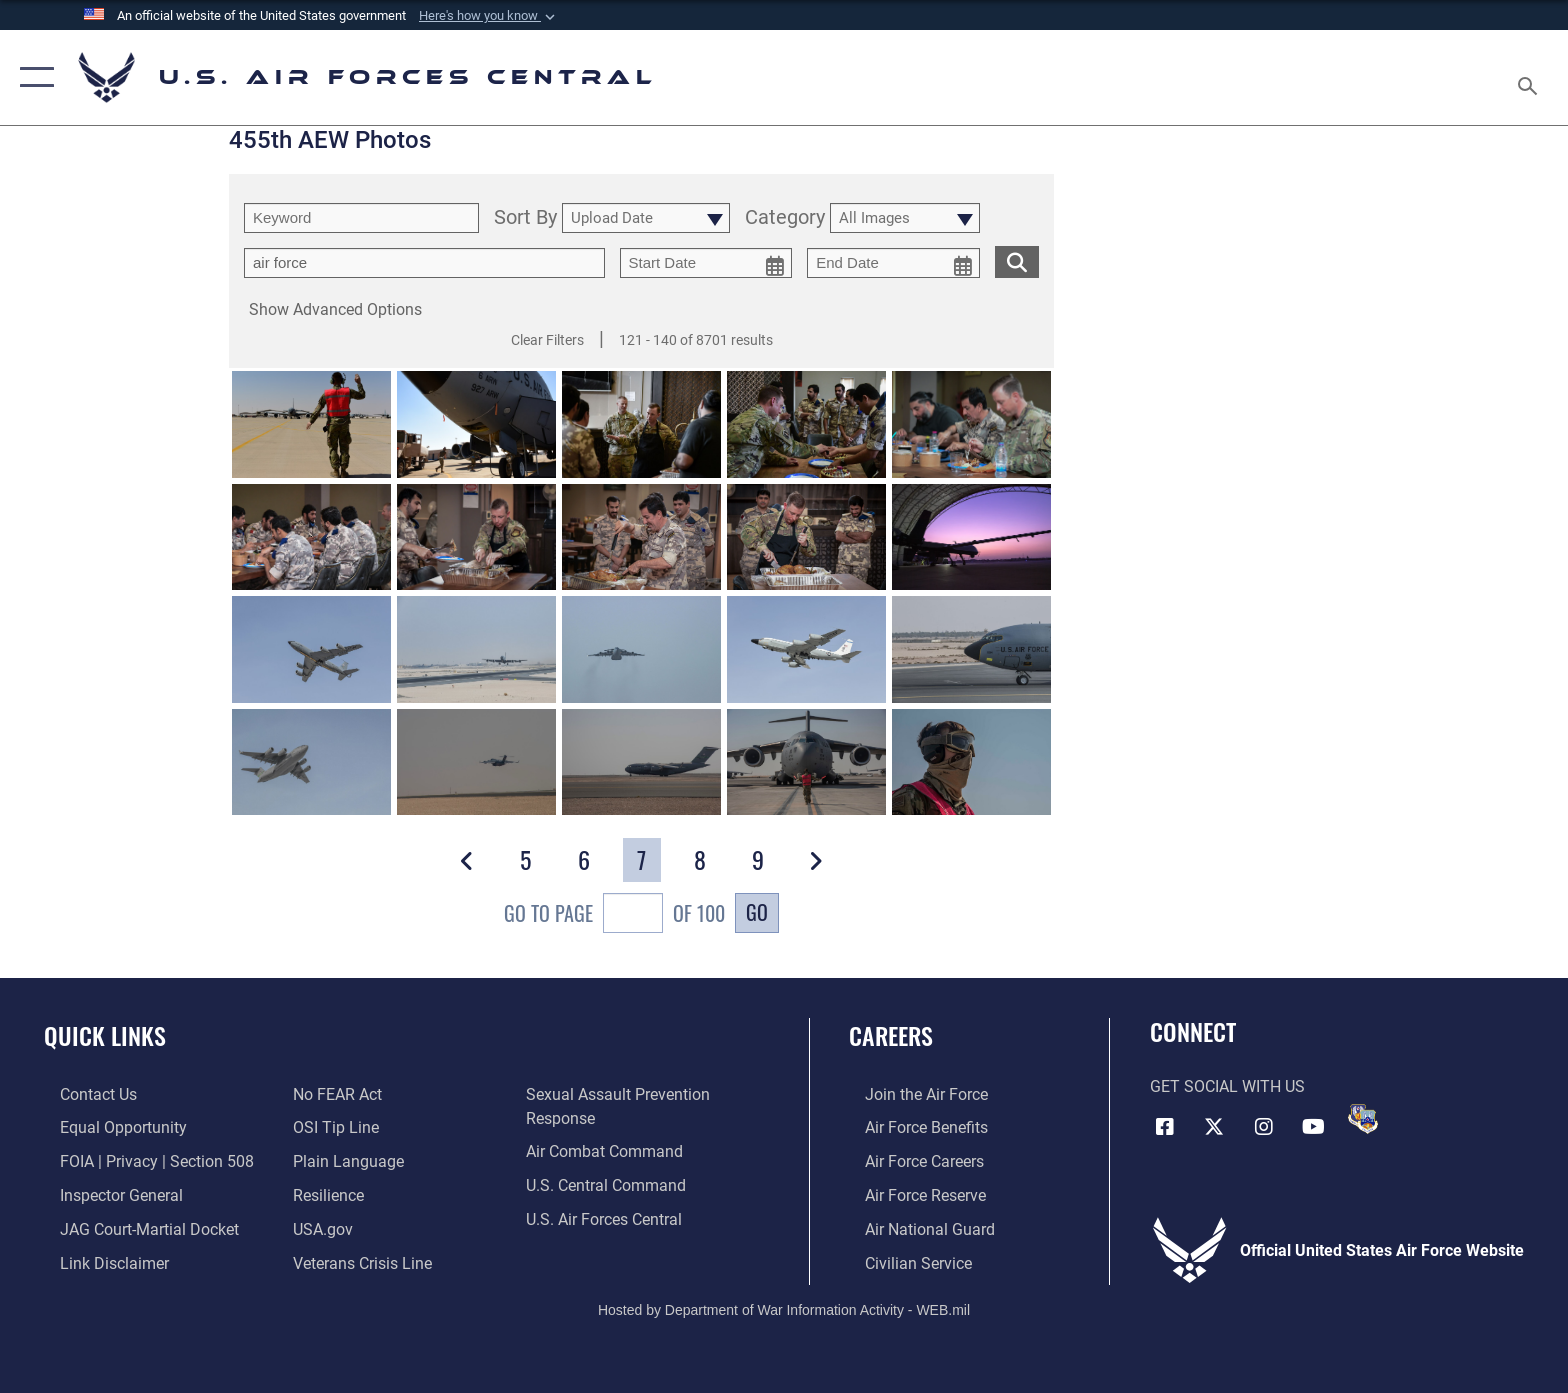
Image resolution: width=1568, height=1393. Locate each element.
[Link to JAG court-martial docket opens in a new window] (133, 1227)
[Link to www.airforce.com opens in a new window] (910, 1094)
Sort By (525, 218)
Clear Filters (547, 340)
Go (757, 912)
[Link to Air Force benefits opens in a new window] (910, 1127)
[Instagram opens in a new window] (1264, 1125)
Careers (891, 1035)
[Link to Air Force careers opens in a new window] (908, 1160)
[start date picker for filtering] (706, 263)
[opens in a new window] (343, 1160)
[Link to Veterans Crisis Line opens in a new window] (357, 1261)
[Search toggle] (1530, 78)
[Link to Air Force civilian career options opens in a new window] (902, 1261)
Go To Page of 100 (614, 915)
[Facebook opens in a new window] (1165, 1125)
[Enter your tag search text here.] (424, 263)
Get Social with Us (1227, 1086)
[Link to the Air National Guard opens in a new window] (914, 1227)
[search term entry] (361, 218)
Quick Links (105, 1035)
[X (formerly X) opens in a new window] (1214, 1125)
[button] (489, 16)
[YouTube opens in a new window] (1314, 1125)
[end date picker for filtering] (893, 263)
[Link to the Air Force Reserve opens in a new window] (909, 1194)
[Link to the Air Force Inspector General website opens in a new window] (105, 1194)
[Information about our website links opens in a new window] (98, 1261)
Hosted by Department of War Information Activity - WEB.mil (784, 1308)
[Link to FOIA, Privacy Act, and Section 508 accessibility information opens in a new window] (141, 1160)
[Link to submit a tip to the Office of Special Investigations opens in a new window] (331, 1127)
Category (785, 218)
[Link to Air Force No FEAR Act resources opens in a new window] (332, 1094)
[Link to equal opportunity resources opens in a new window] (107, 1127)
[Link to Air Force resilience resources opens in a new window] (323, 1194)
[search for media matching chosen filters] (1017, 261)
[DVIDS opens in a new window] (1363, 1119)
